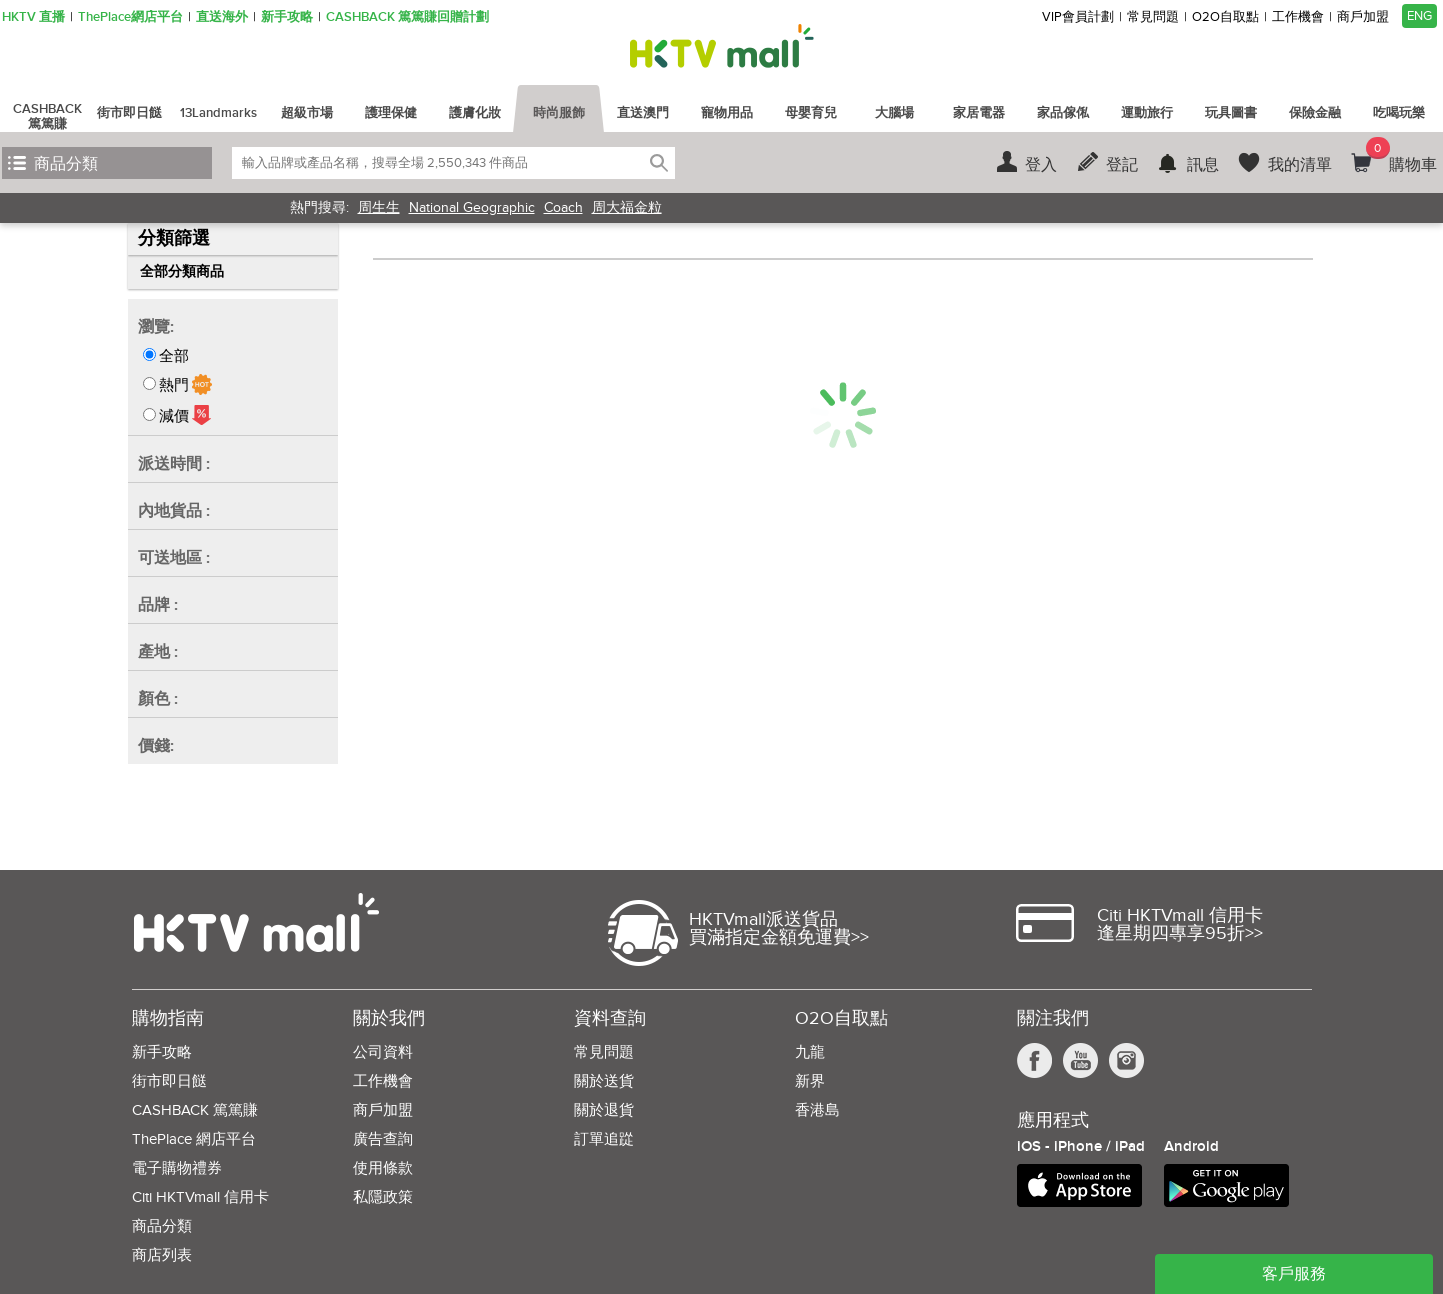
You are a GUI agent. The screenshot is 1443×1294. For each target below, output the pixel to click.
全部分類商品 (182, 271)
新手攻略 (287, 17)
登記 (1122, 165)
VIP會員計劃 (1078, 17)
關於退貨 (604, 1110)
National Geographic (472, 207)
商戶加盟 (1363, 17)
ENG (1419, 16)
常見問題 (1153, 17)
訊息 (1203, 165)
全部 (174, 356)
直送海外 (222, 17)
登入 (1041, 165)
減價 (174, 416)
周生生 (379, 207)
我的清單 (1300, 165)
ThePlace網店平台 (130, 17)
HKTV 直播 (33, 17)
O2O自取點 (1225, 17)
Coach (563, 207)
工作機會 (1298, 17)
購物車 (1401, 156)
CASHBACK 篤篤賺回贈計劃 (407, 17)
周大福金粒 (627, 207)
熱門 (174, 385)
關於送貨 (604, 1081)
